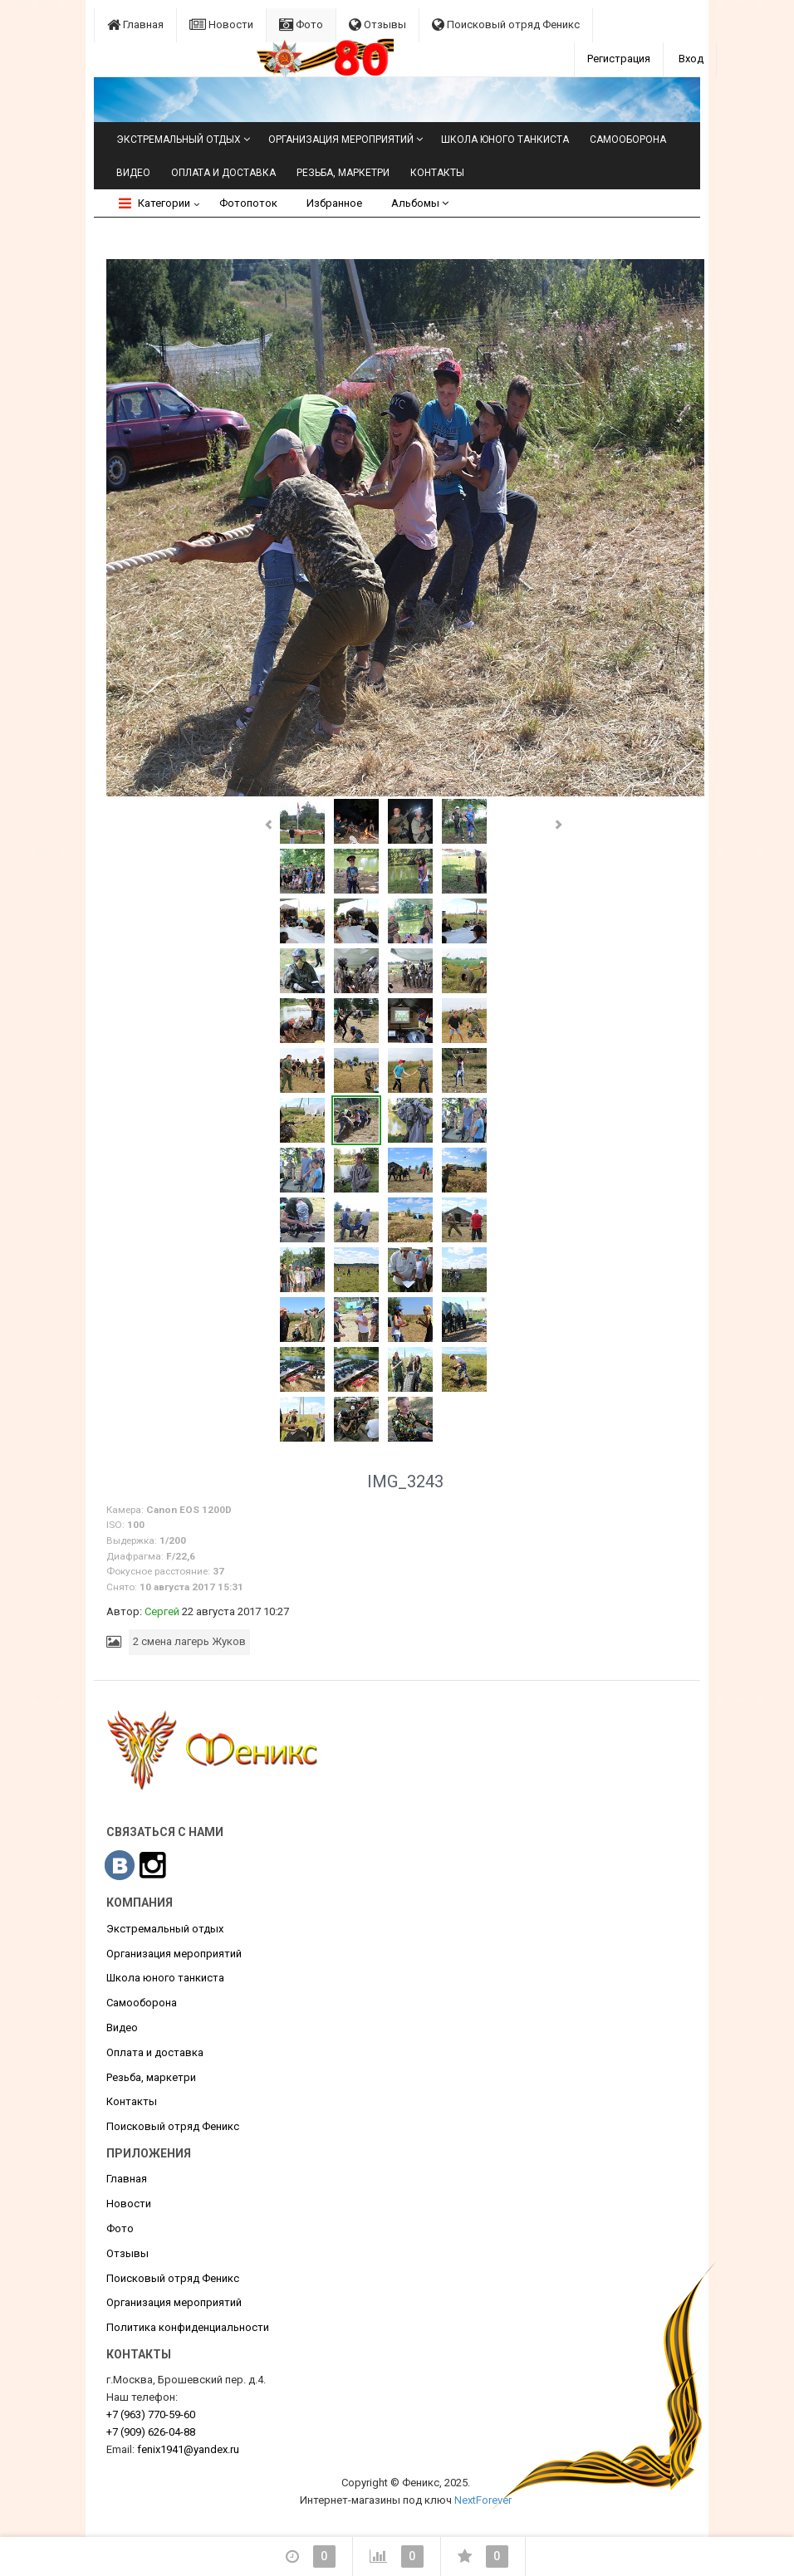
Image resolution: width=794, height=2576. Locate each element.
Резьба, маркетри (343, 173)
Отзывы (377, 24)
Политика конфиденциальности (187, 2327)
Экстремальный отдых (178, 139)
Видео (133, 173)
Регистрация (618, 58)
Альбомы (419, 203)
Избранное (334, 203)
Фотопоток (248, 203)
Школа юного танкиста (505, 139)
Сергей (162, 1611)
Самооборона (628, 139)
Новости (221, 24)
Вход (691, 58)
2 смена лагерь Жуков (189, 1641)
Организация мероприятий (341, 139)
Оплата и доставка (223, 173)
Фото (301, 24)
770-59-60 (150, 2414)
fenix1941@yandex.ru (188, 2449)
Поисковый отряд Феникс (506, 24)
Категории (154, 203)
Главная (135, 24)
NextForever (483, 2500)
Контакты (437, 173)
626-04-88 (150, 2432)
